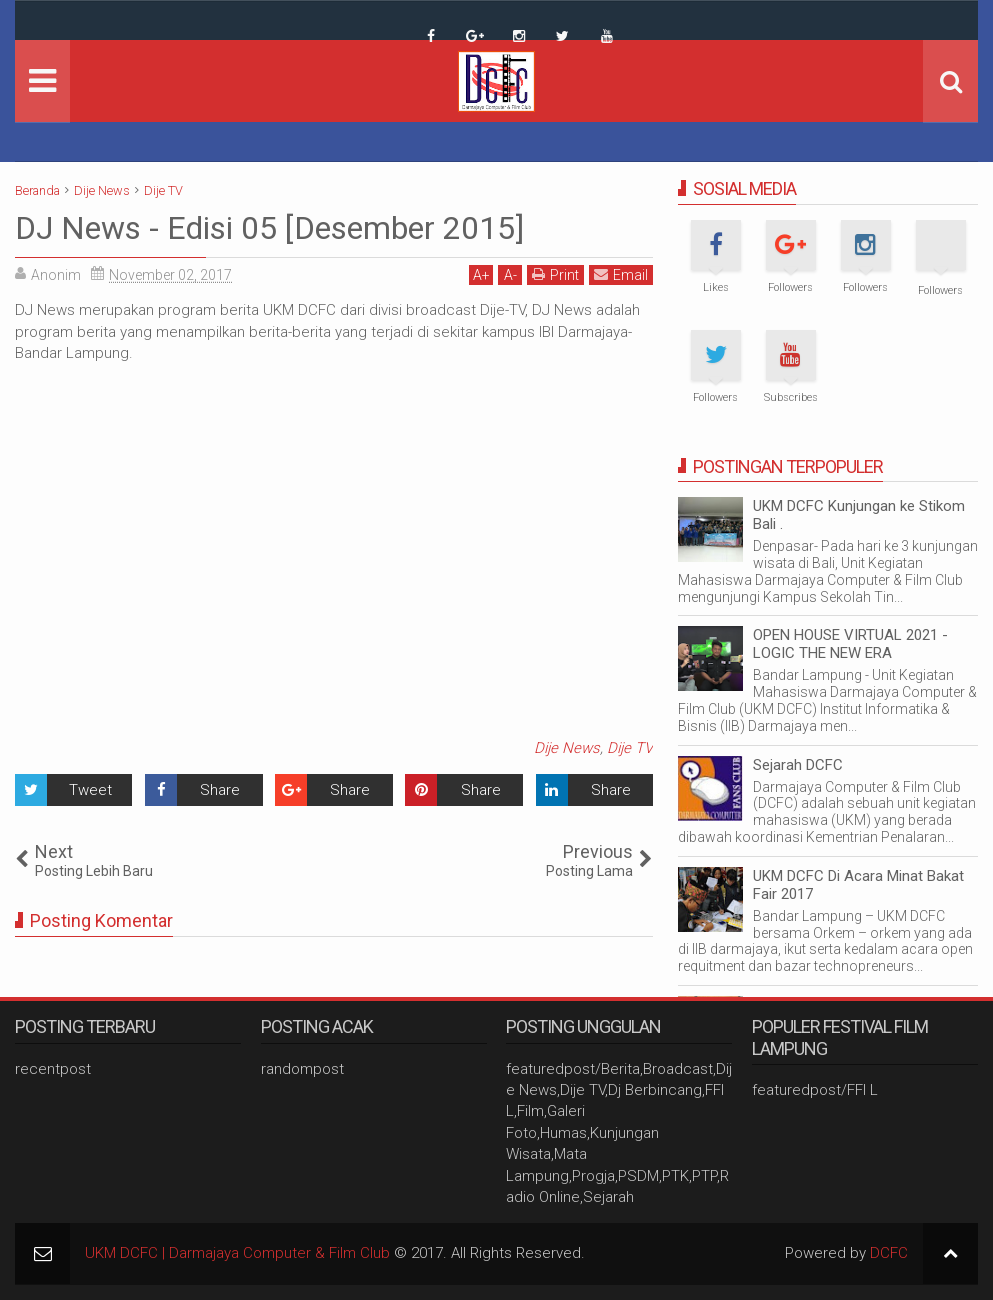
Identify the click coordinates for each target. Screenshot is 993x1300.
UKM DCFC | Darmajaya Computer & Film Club (237, 1253)
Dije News (567, 748)
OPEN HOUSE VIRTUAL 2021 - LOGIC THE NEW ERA (850, 644)
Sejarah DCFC (798, 765)
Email (621, 274)
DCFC (889, 1253)
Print (555, 274)
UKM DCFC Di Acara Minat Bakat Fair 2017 (858, 885)
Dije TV (630, 748)
